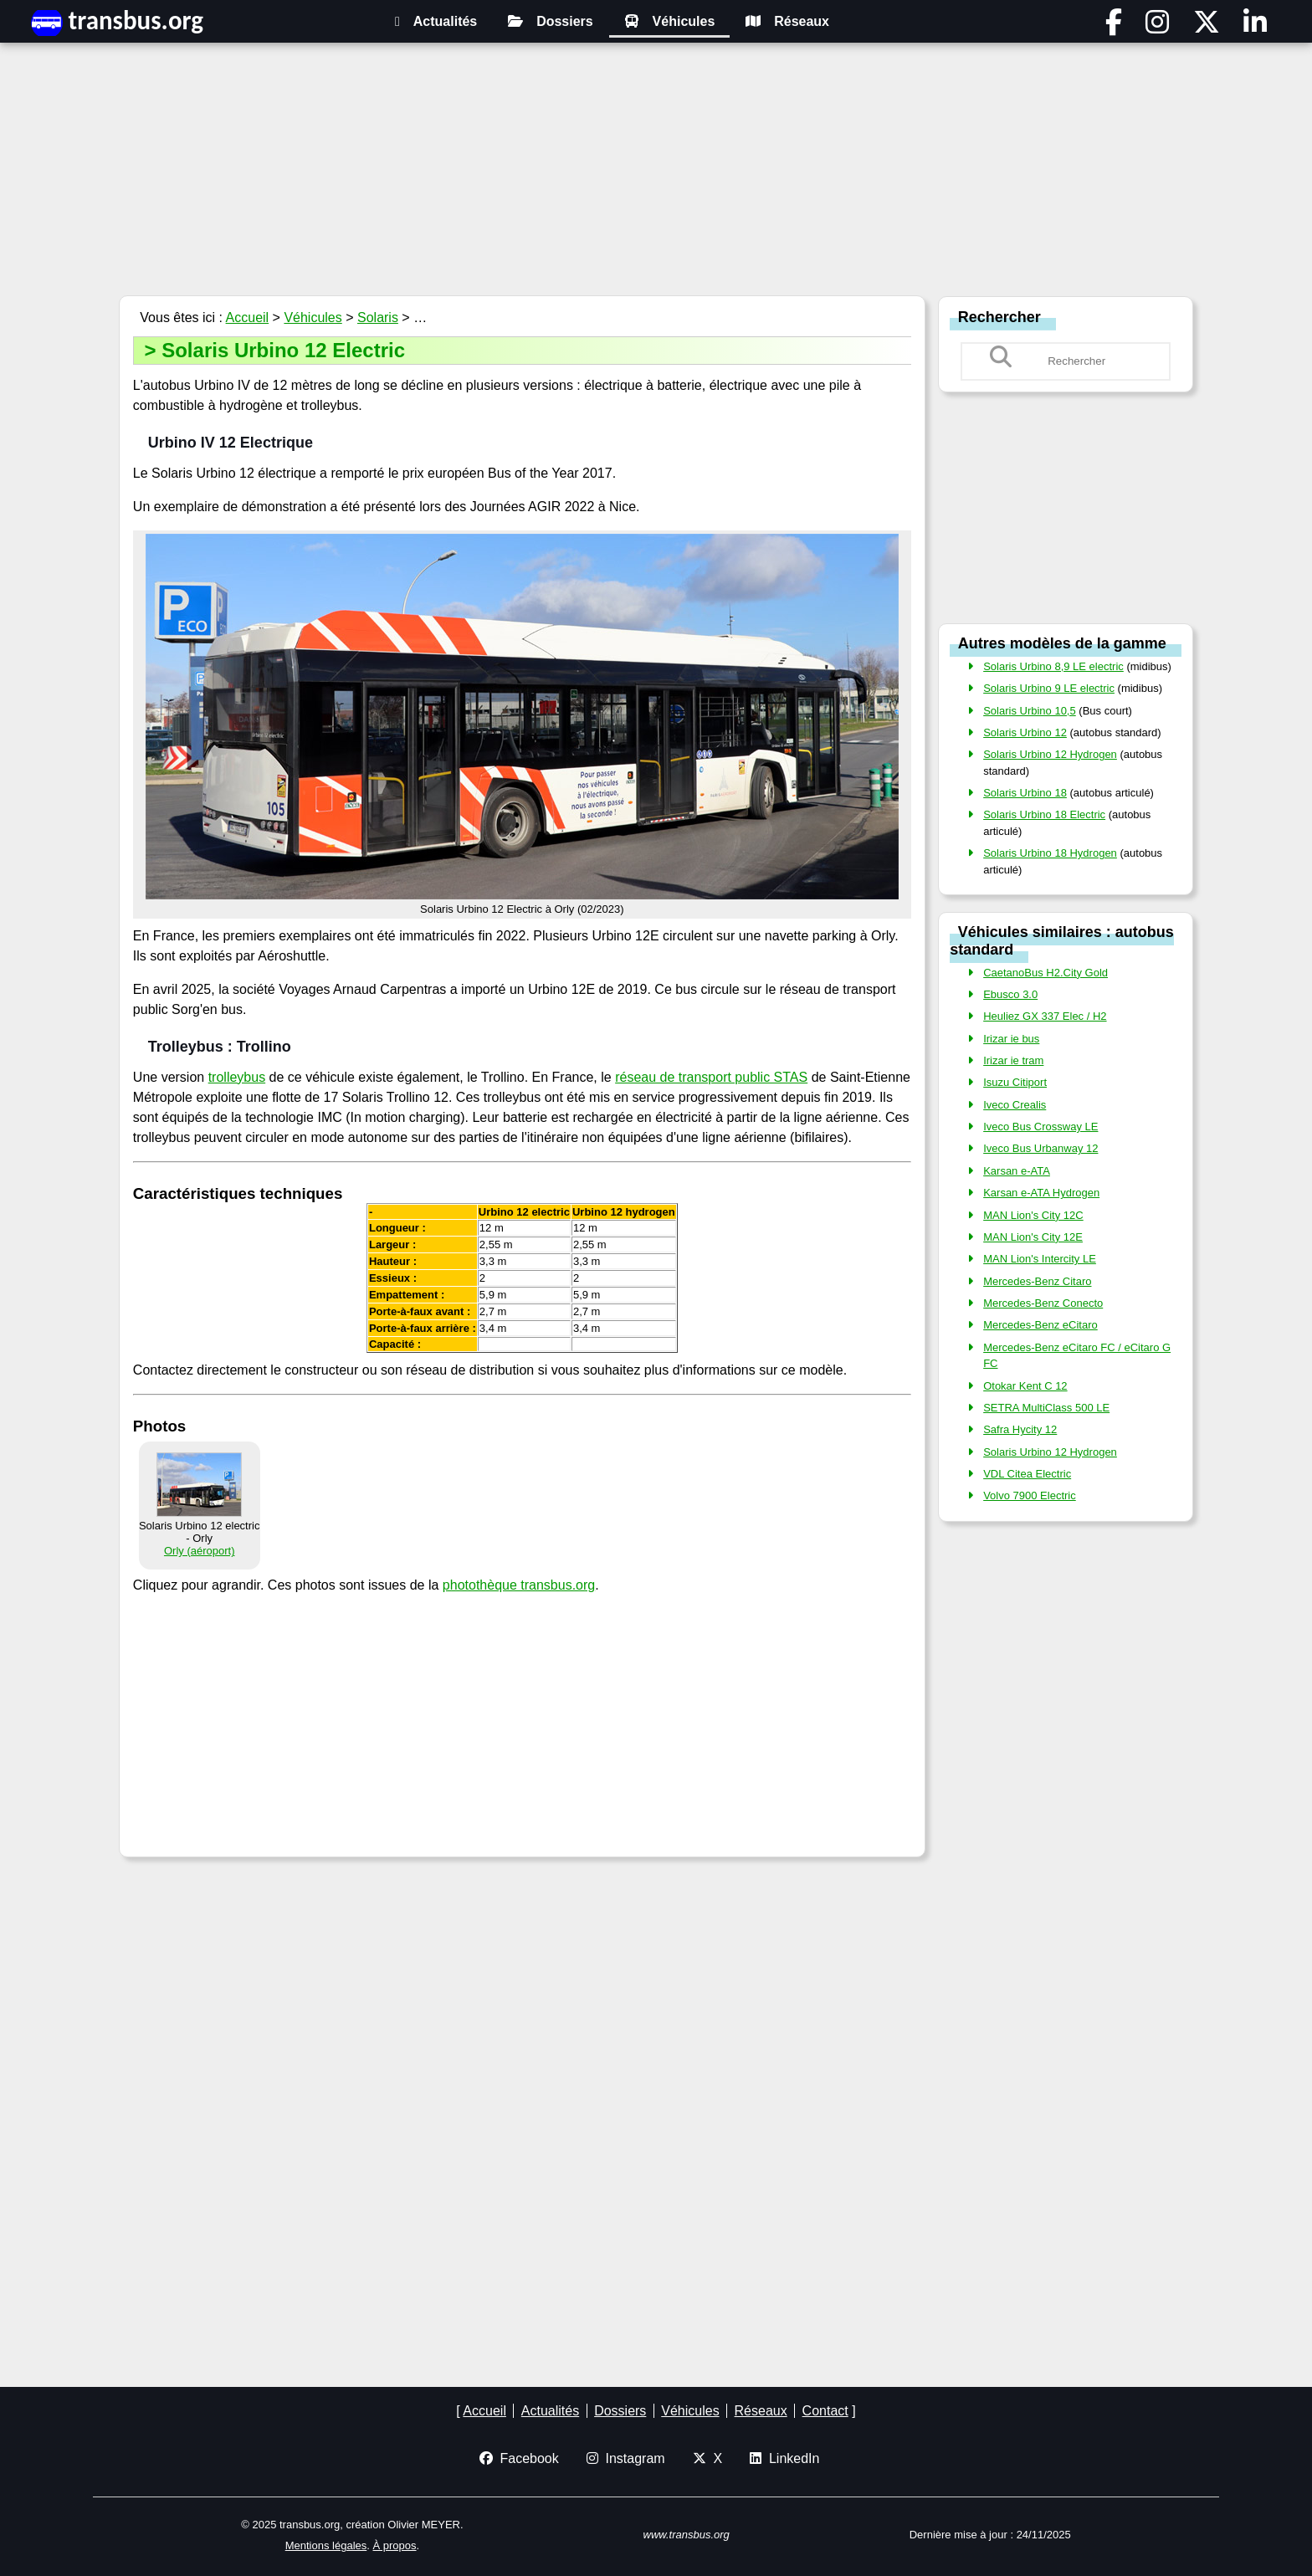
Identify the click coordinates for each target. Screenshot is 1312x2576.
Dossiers (550, 21)
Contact (825, 2411)
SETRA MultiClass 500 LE (1046, 1407)
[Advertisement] (656, 171)
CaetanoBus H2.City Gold (1045, 972)
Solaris (377, 317)
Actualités (436, 21)
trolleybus (236, 1077)
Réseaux (787, 21)
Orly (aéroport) (199, 1550)
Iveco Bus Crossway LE (1040, 1126)
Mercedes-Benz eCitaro (1040, 1325)
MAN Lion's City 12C (1033, 1215)
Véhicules (669, 21)
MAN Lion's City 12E (1033, 1237)
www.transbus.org (686, 2534)
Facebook (519, 2458)
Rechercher (999, 316)
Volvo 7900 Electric (1029, 1495)
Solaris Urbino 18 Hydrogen (1050, 853)
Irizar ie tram (1013, 1060)
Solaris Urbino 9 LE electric (1049, 688)
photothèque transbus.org (519, 1585)
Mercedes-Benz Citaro (1037, 1281)
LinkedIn (784, 2458)
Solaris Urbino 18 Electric (1044, 814)
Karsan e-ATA (1016, 1171)
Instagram (626, 2458)
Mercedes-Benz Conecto (1043, 1303)
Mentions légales (326, 2545)
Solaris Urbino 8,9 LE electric (1053, 666)
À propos (395, 2545)
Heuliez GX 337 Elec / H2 (1044, 1016)
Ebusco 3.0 (1010, 994)
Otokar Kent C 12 (1025, 1386)
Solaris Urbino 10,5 (1029, 710)
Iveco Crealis (1014, 1105)
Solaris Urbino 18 (1025, 792)
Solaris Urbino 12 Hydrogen (1050, 754)
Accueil (247, 317)
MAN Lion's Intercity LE (1039, 1258)
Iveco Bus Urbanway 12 (1040, 1148)
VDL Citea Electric (1027, 1473)
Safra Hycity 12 (1020, 1429)
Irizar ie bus (1011, 1038)
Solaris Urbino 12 (1025, 732)
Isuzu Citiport (1015, 1082)
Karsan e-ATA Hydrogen (1041, 1192)
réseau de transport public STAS (711, 1077)
